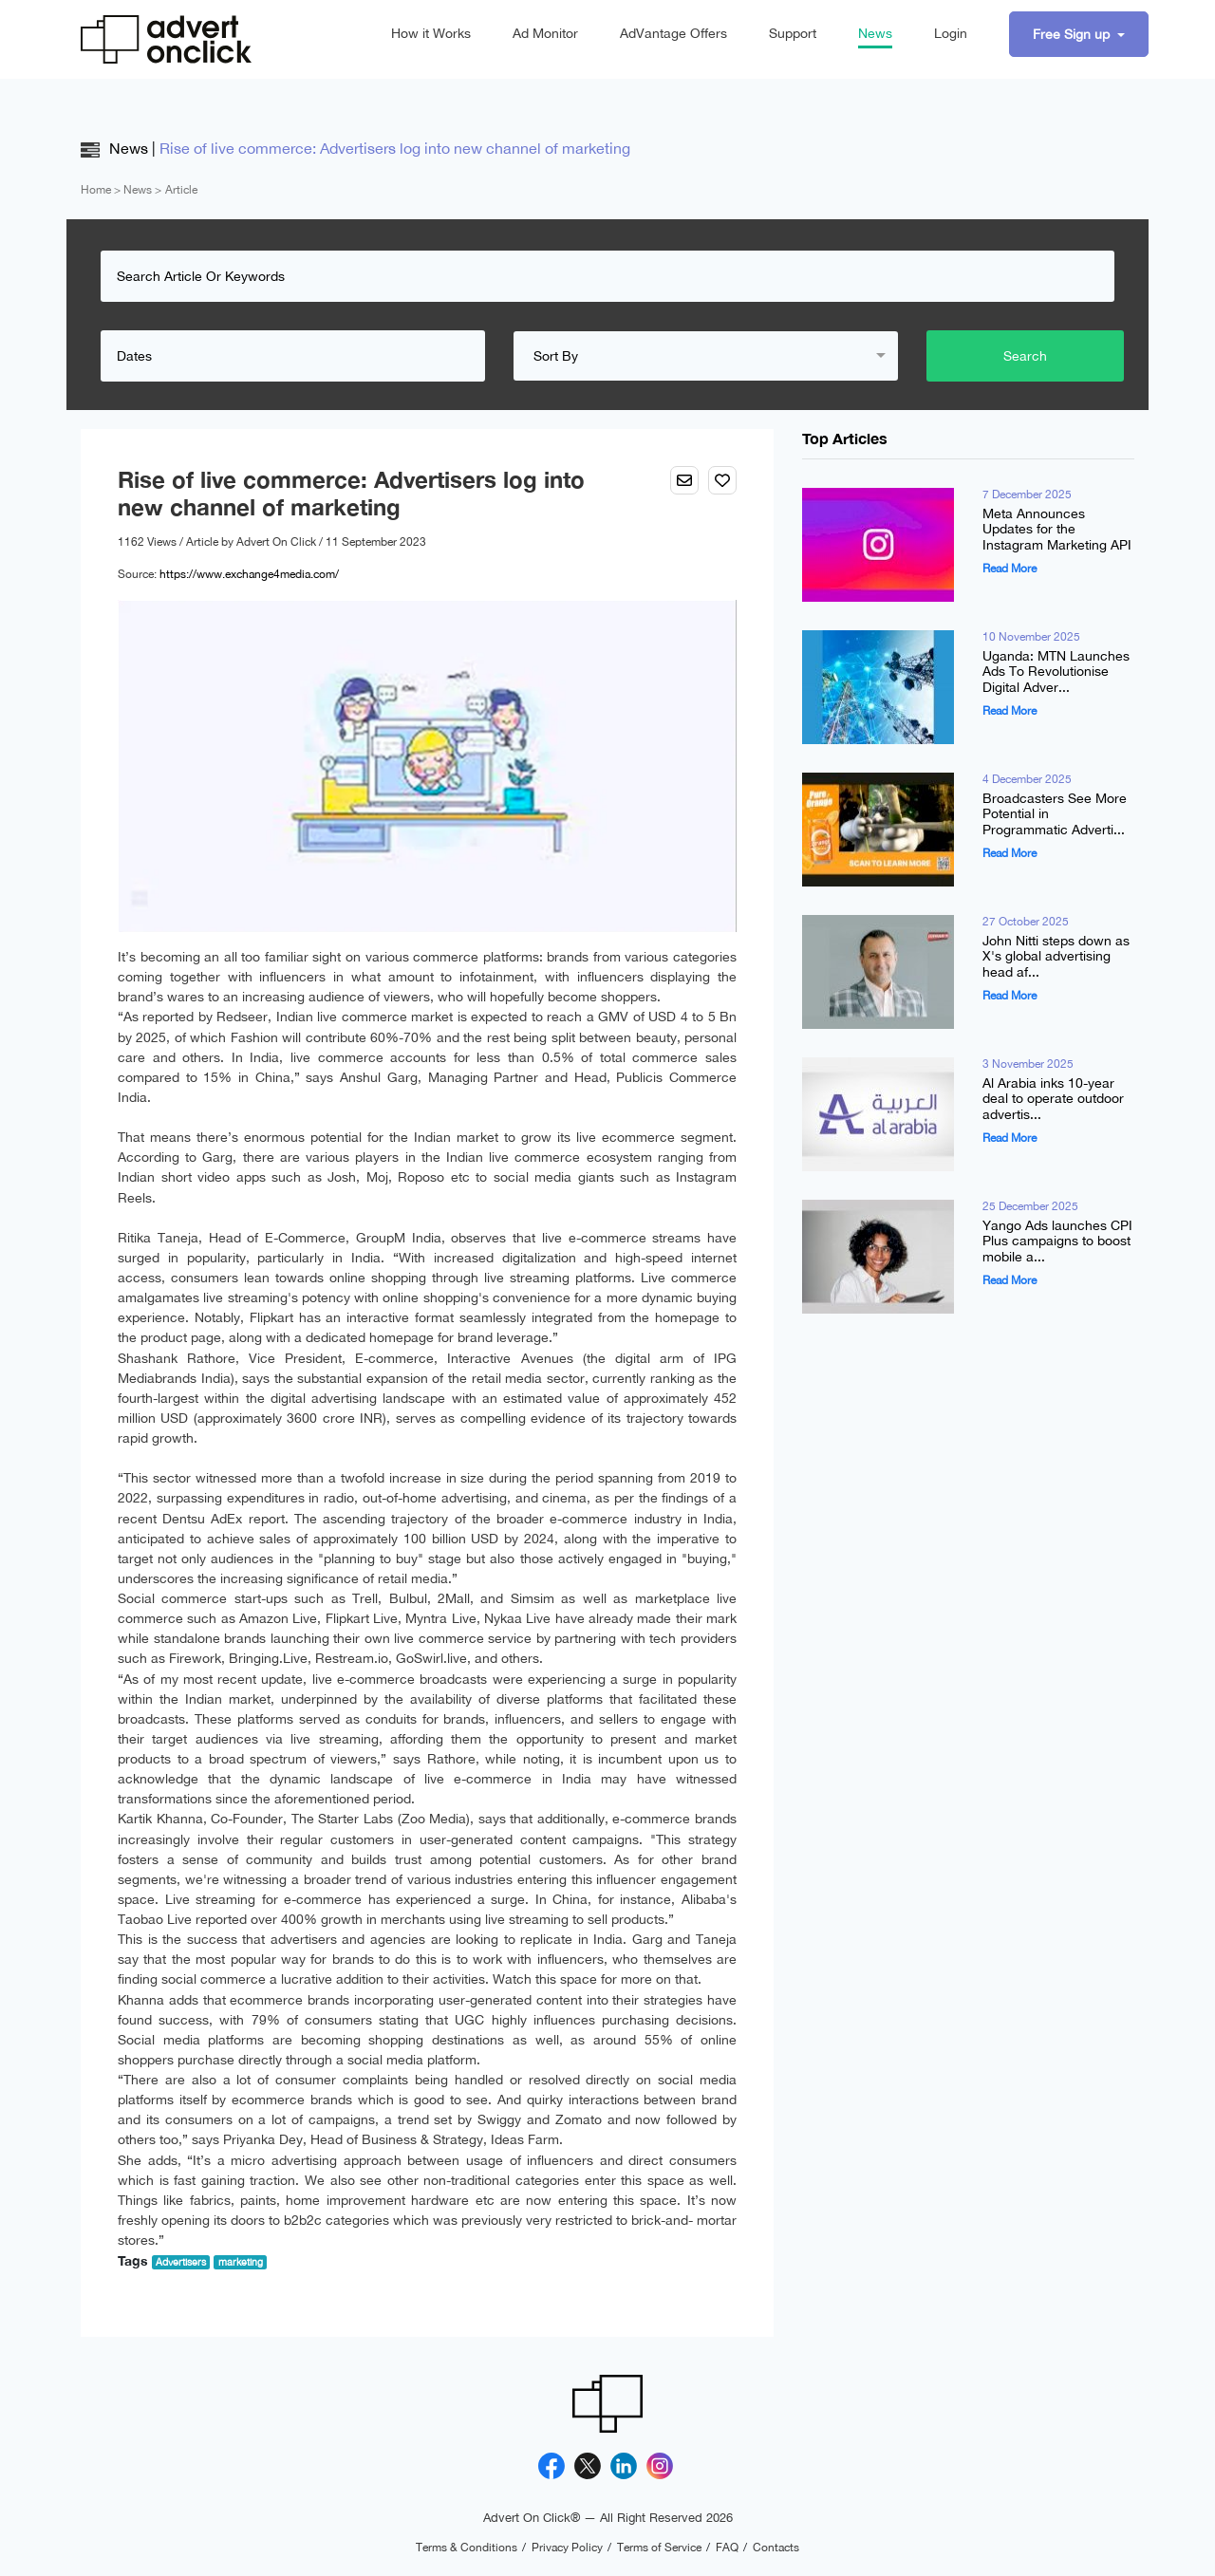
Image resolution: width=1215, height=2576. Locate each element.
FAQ (727, 2547)
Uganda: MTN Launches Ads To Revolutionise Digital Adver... (1056, 672)
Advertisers (181, 2262)
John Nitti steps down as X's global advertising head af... (1056, 956)
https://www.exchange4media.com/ (249, 574)
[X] (587, 2466)
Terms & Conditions (466, 2547)
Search (1025, 356)
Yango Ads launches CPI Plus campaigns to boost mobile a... (1057, 1241)
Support (792, 33)
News (875, 33)
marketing (240, 2262)
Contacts (776, 2547)
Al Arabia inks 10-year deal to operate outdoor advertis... (1053, 1099)
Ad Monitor (545, 33)
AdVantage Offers (673, 33)
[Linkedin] (623, 2466)
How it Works (431, 33)
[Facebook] (551, 2466)
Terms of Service (659, 2547)
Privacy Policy (567, 2547)
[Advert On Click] (166, 39)
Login (950, 33)
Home (96, 189)
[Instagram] (659, 2466)
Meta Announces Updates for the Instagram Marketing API (1056, 529)
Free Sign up (1073, 34)
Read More (1009, 568)
